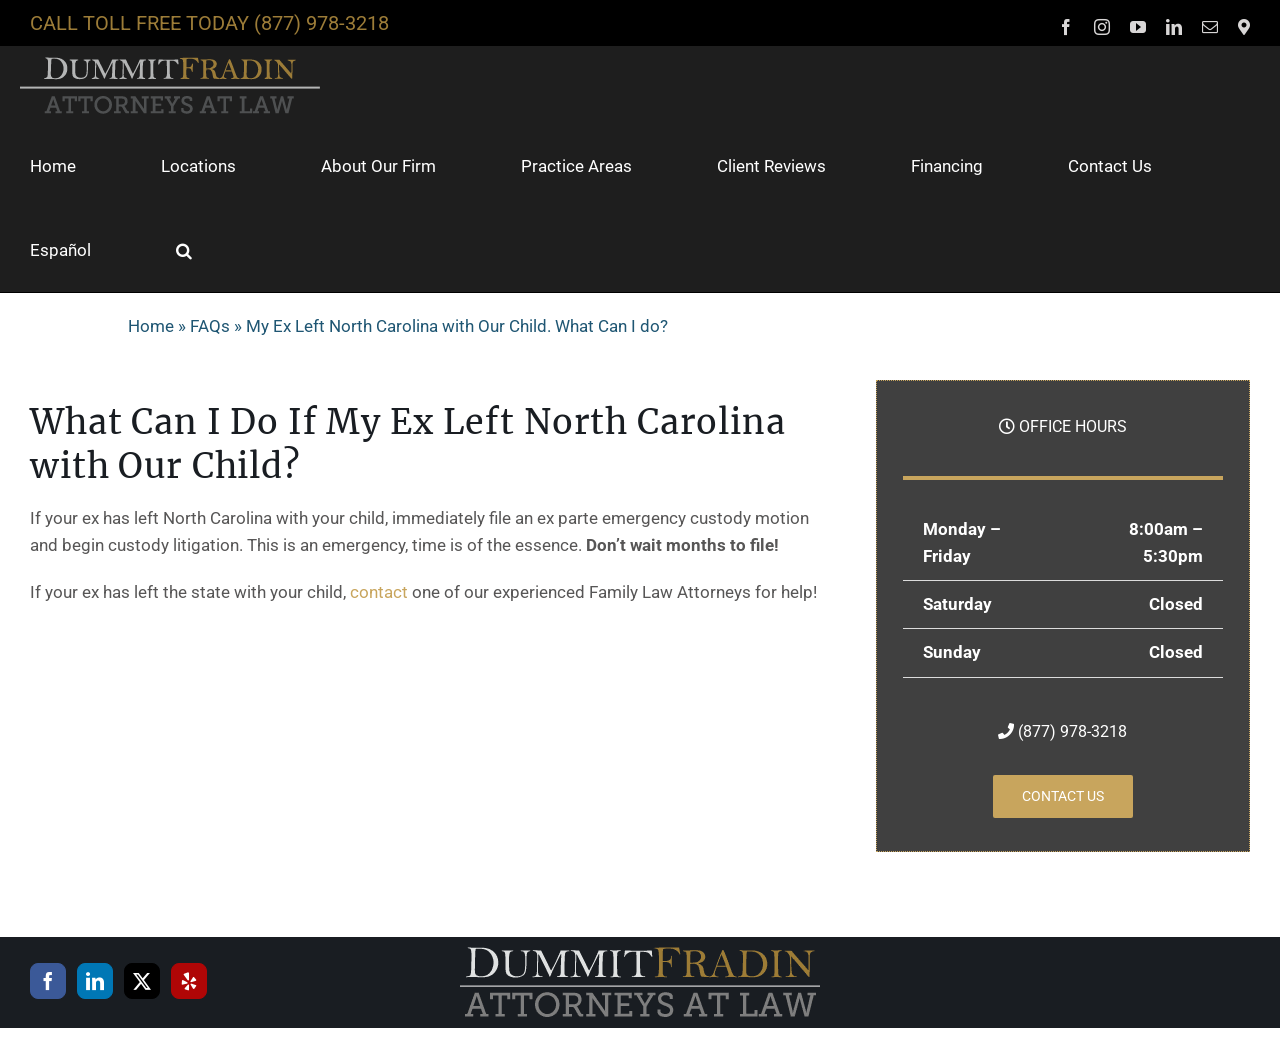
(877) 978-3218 (321, 23)
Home (151, 326)
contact (379, 592)
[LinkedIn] (95, 981)
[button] (184, 250)
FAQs (210, 326)
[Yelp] (189, 981)
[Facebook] (48, 981)
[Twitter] (142, 981)
